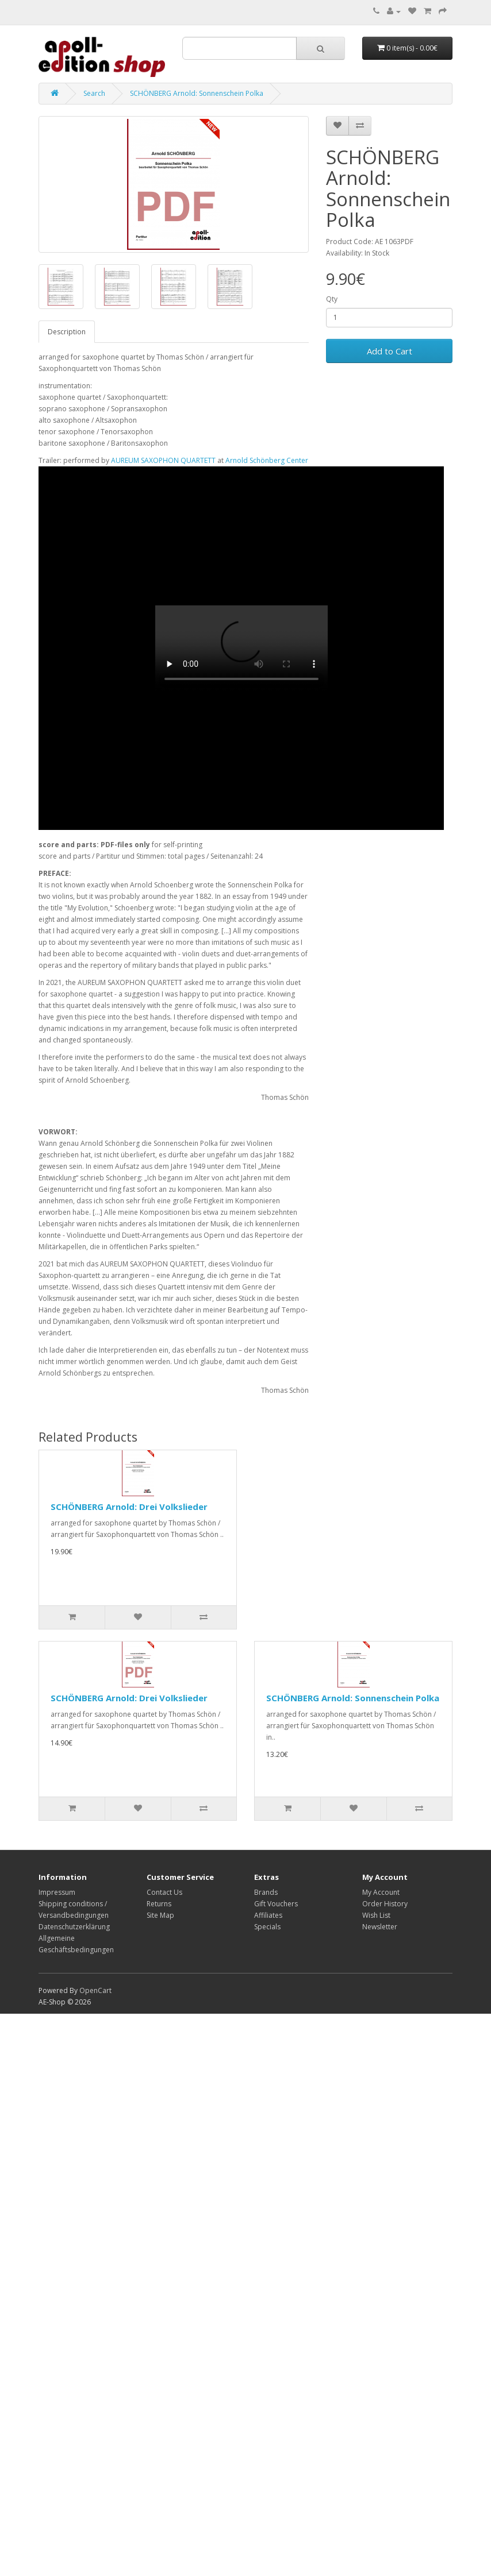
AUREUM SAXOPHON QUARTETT (163, 460)
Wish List (376, 1915)
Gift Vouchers (276, 1904)
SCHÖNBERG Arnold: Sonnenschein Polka (196, 93)
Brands (266, 1892)
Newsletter (379, 1927)
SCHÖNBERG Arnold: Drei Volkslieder (129, 1506)
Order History (385, 1904)
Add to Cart (389, 351)
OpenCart (95, 1990)
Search (94, 93)
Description (67, 332)
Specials (267, 1927)
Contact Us (164, 1892)
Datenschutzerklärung (74, 1927)
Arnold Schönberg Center (266, 460)
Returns (159, 1904)
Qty (331, 299)
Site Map (160, 1915)
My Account (381, 1892)
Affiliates (268, 1915)
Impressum (57, 1892)
